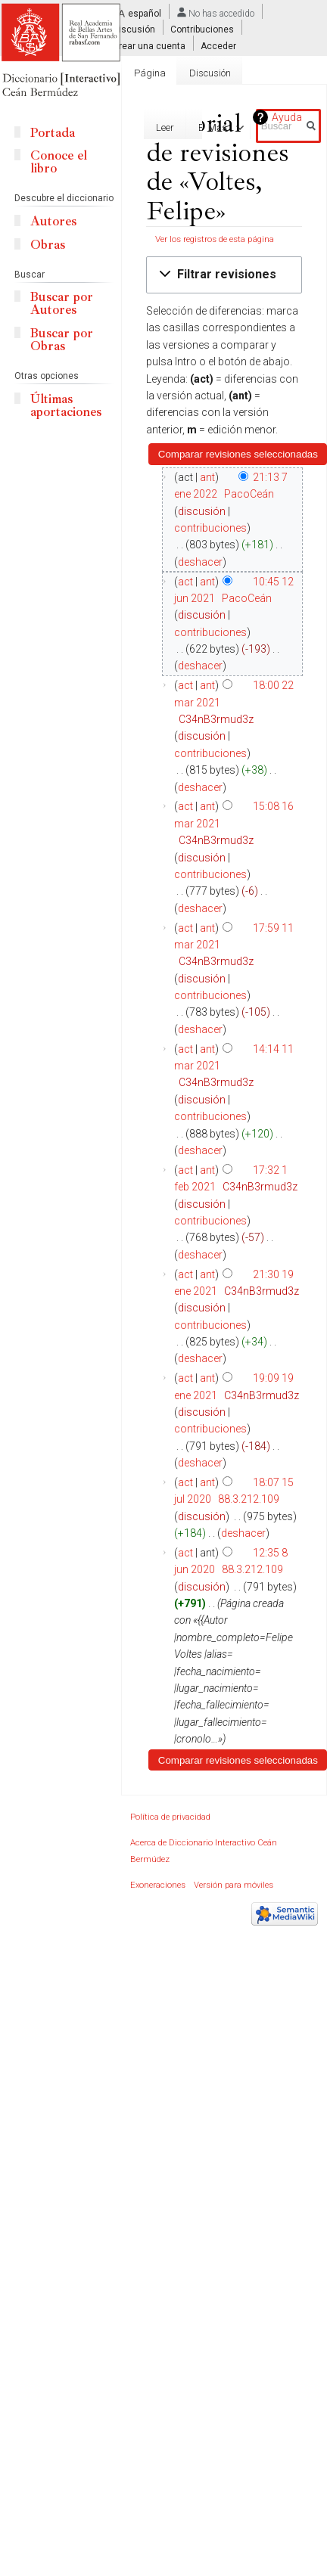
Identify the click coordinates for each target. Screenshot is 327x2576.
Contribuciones (202, 29)
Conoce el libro (58, 162)
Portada (52, 132)
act (185, 582)
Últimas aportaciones (65, 405)
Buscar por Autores (61, 303)
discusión (202, 511)
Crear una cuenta (149, 45)
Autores (53, 221)
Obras (47, 244)
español (144, 13)
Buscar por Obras (61, 339)
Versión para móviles (233, 1885)
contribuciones (210, 528)
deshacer (200, 562)
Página (150, 73)
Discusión (134, 29)
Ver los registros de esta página (214, 239)
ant (207, 477)
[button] (224, 275)
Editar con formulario (132, 127)
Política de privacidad (170, 1817)
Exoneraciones (157, 1885)
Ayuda (287, 117)
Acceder (218, 45)
